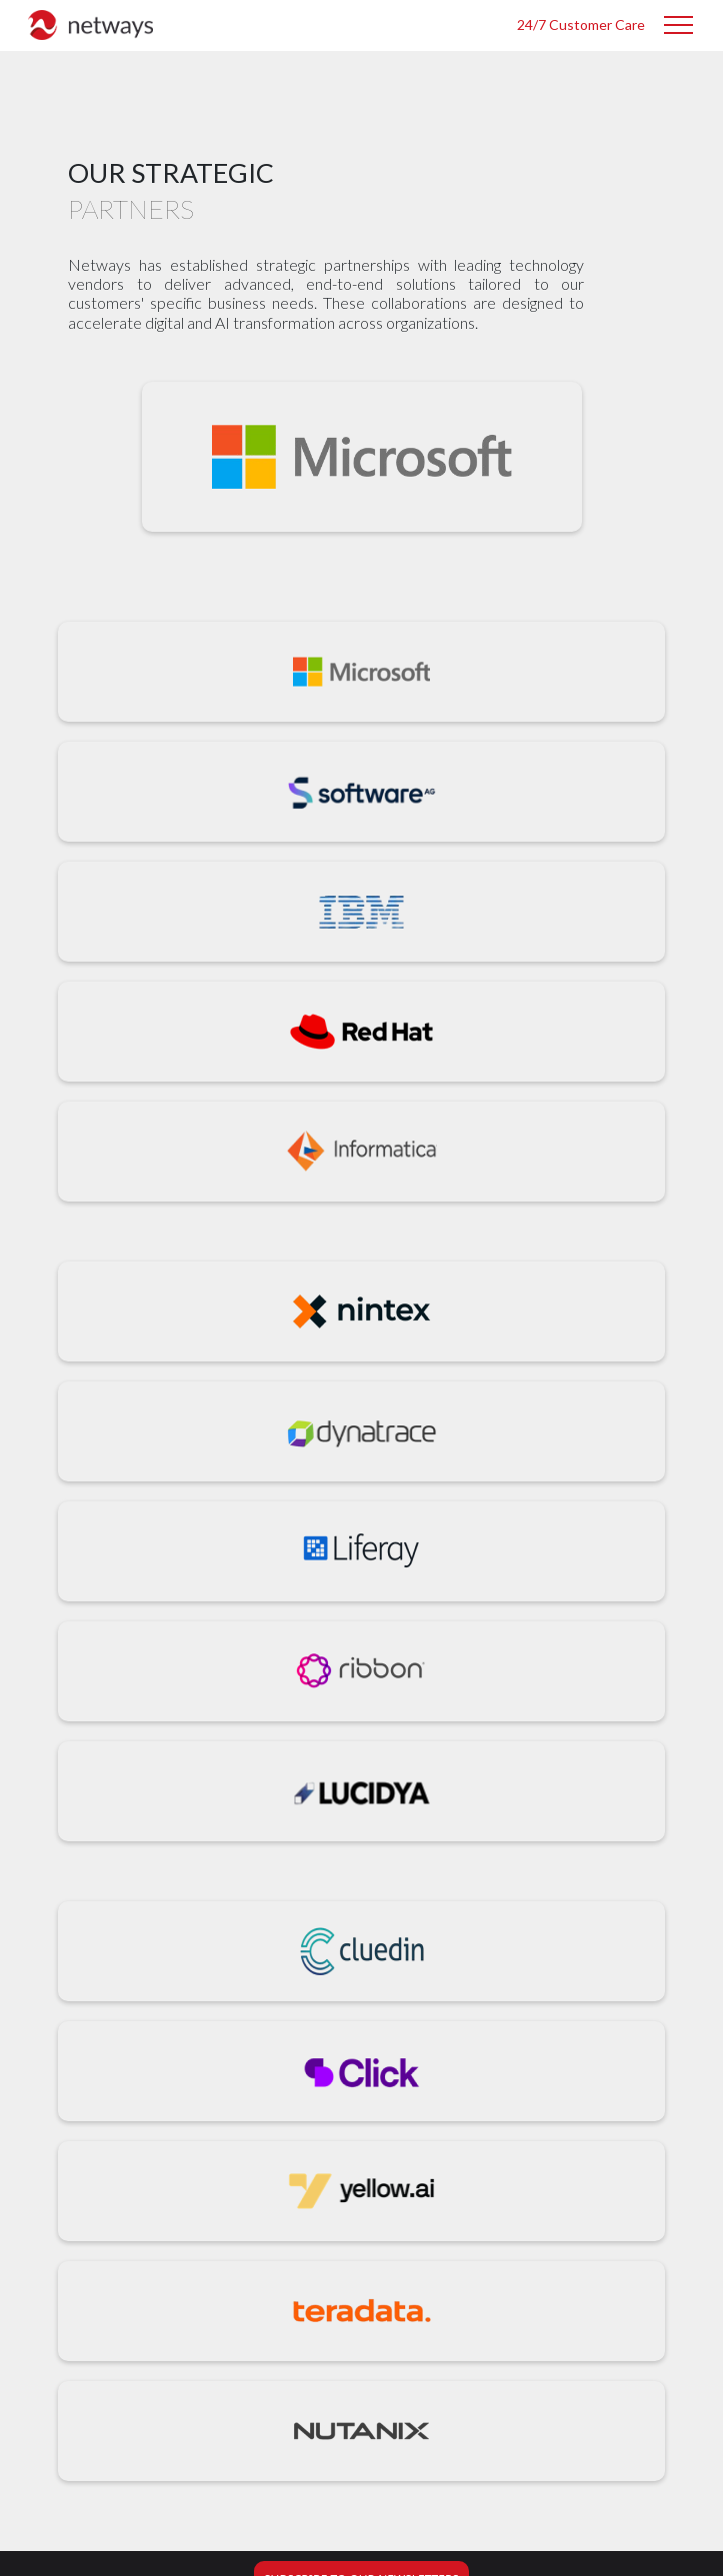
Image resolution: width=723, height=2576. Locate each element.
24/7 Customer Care (581, 24)
